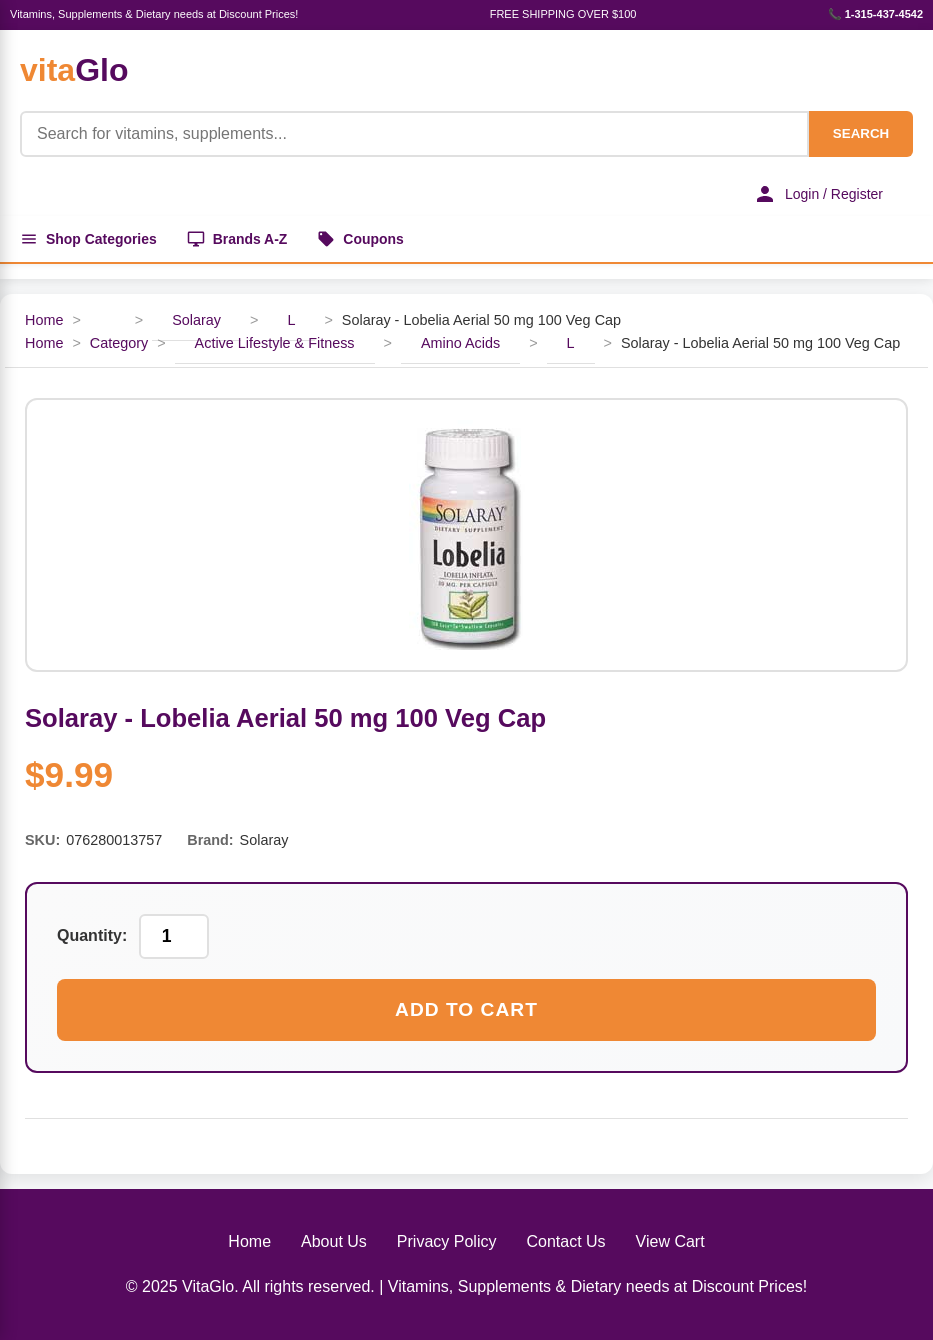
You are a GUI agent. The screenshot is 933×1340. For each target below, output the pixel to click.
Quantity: (92, 936)
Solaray (196, 320)
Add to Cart (466, 1009)
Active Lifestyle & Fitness (275, 343)
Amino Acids (460, 343)
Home (44, 320)
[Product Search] (414, 134)
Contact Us (565, 1241)
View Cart (670, 1241)
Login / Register (818, 194)
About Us (334, 1241)
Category (119, 343)
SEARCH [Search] (861, 133)
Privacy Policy (447, 1241)
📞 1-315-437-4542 (875, 14)
